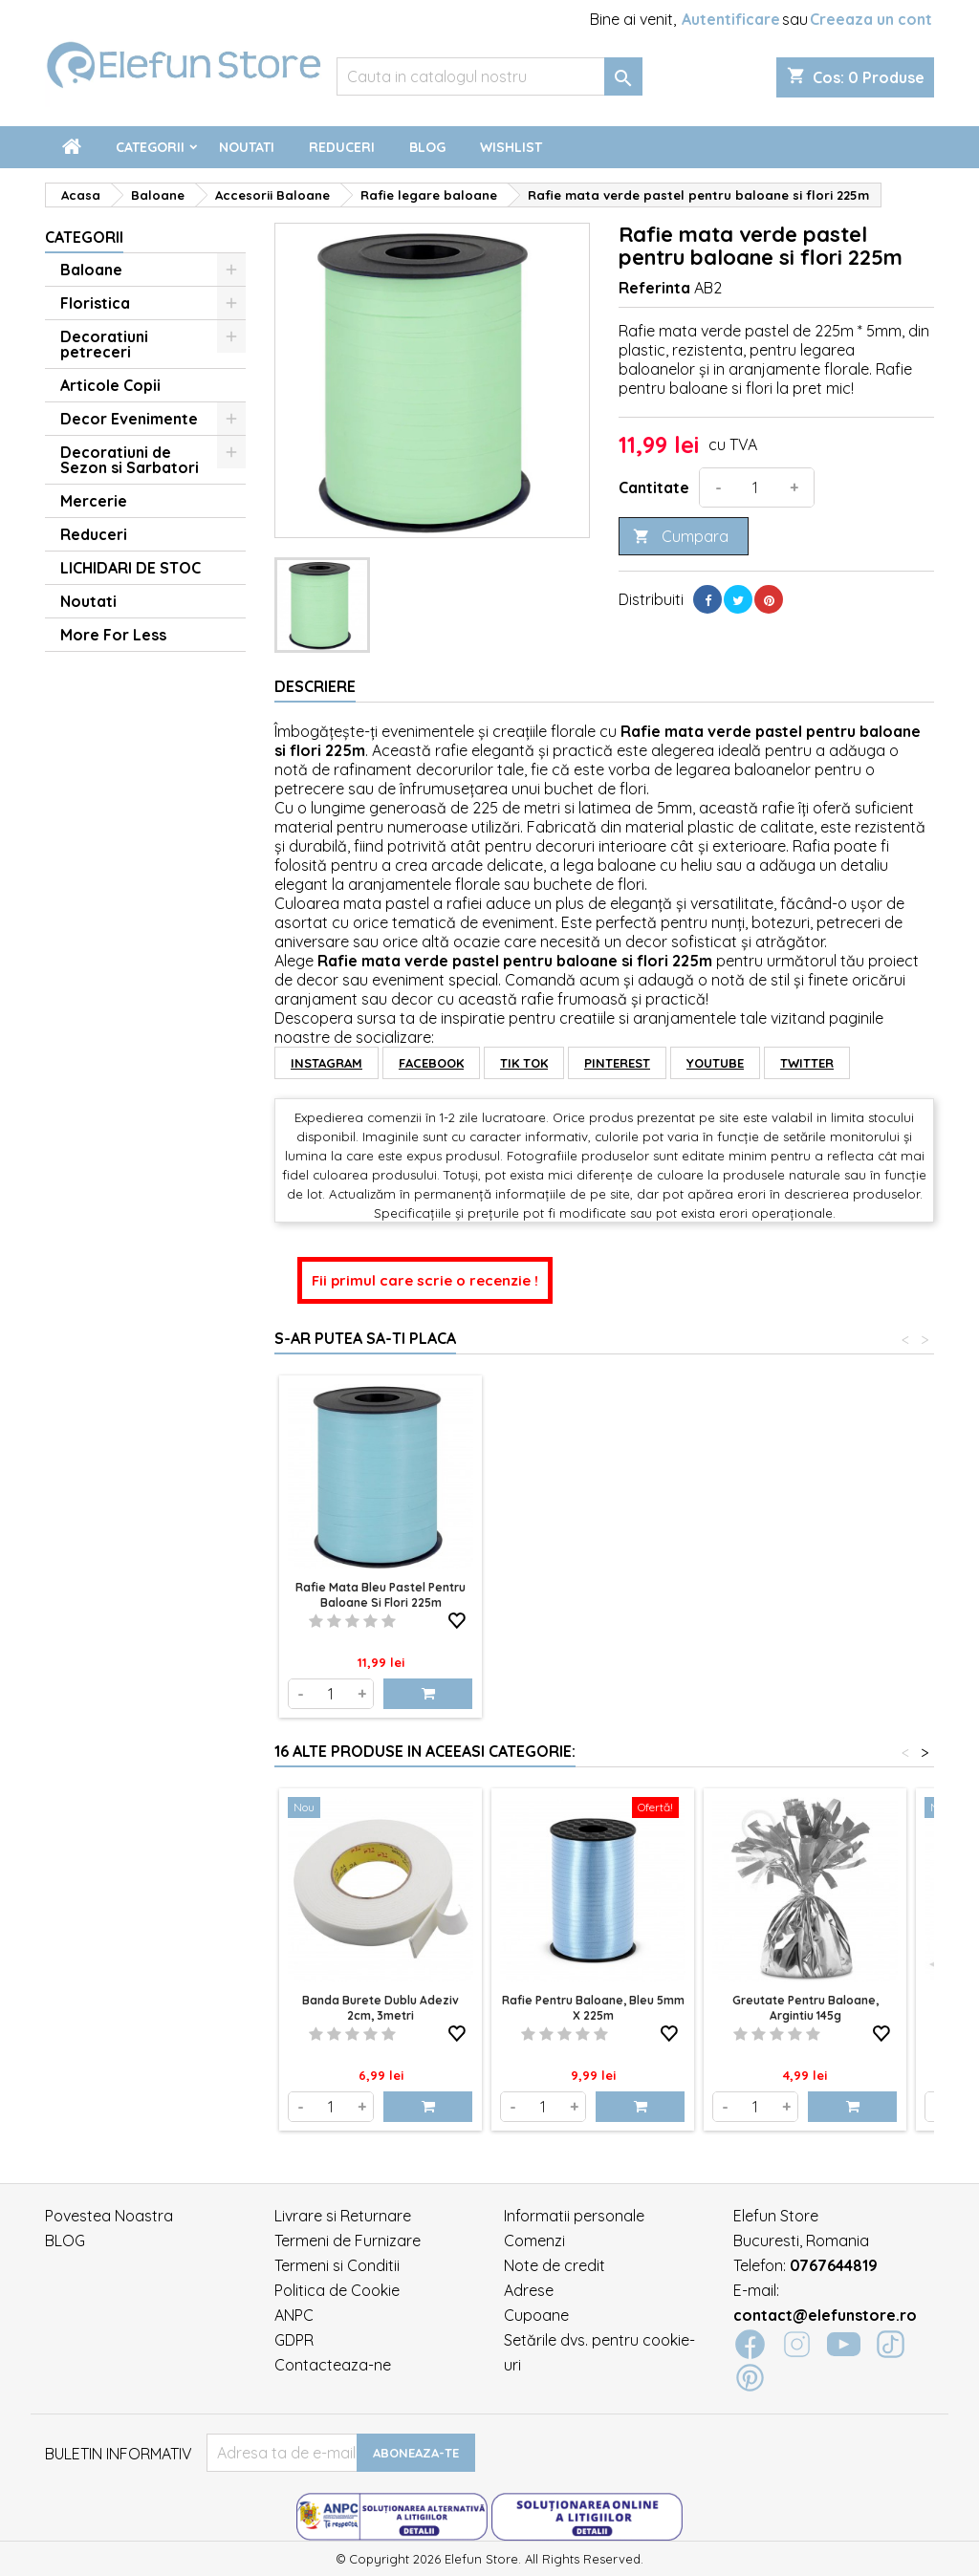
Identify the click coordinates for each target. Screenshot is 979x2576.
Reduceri (342, 147)
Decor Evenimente (129, 418)
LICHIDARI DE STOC (130, 567)
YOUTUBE (715, 1063)
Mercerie (93, 500)
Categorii (150, 147)
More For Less (113, 634)
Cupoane (536, 2315)
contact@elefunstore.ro (825, 2315)
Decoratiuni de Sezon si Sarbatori (129, 460)
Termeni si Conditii (337, 2265)
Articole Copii (110, 385)
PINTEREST (617, 1063)
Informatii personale (574, 2215)
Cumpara (681, 537)
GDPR (294, 2339)
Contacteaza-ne (332, 2364)
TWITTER (807, 1063)
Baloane (91, 269)
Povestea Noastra (109, 2215)
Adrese (529, 2290)
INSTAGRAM (326, 1063)
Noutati (246, 147)
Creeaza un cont (871, 19)
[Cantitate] (755, 487)
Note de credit (554, 2265)
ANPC (294, 2315)
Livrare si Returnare (342, 2215)
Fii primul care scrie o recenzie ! (425, 1280)
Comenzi (534, 2240)
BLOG (65, 2240)
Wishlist (511, 147)
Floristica (95, 303)
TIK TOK (524, 1063)
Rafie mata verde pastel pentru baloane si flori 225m (381, 1595)
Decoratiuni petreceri (104, 344)
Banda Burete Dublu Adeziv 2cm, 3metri (380, 2008)
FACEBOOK (431, 1063)
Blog (427, 147)
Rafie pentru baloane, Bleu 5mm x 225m (593, 2008)
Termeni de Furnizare (347, 2240)
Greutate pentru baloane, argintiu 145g (805, 2008)
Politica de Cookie (337, 2290)
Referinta (654, 287)
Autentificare (731, 19)
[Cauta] (489, 76)
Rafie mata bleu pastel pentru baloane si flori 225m (593, 1595)
